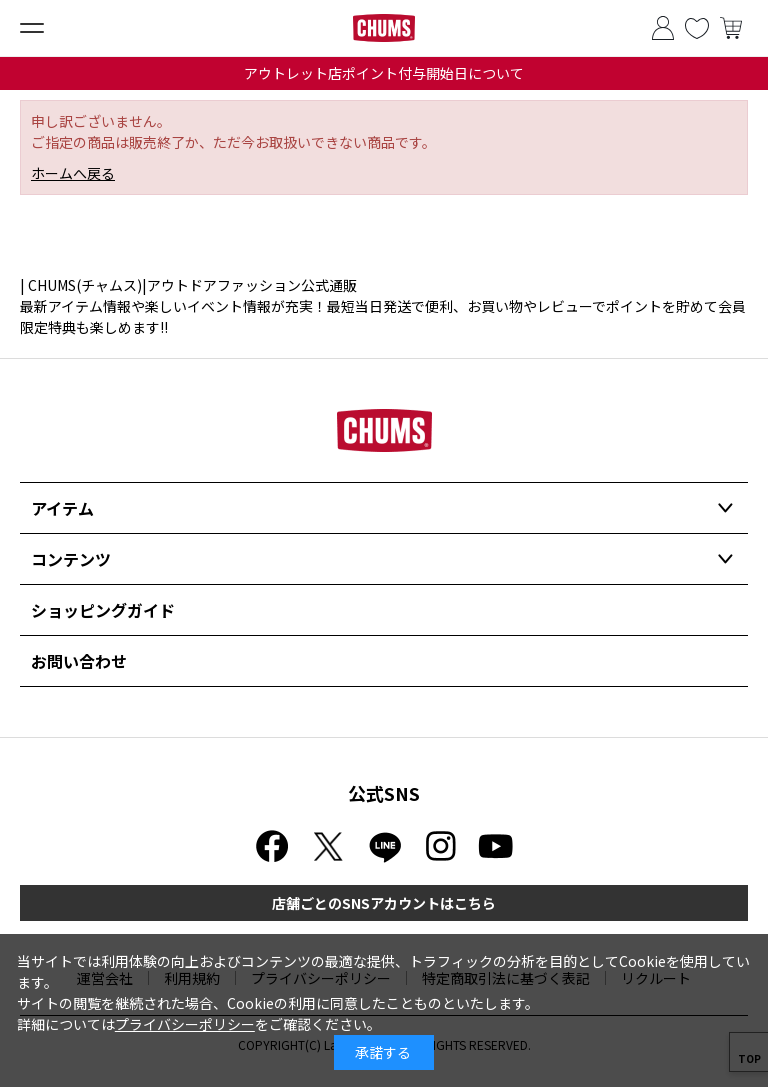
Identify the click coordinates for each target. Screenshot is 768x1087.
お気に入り (697, 28)
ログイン (663, 28)
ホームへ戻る (73, 173)
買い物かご (731, 28)
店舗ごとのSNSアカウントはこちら (384, 903)
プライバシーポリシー (185, 1024)
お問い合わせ (79, 661)
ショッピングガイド (103, 610)
